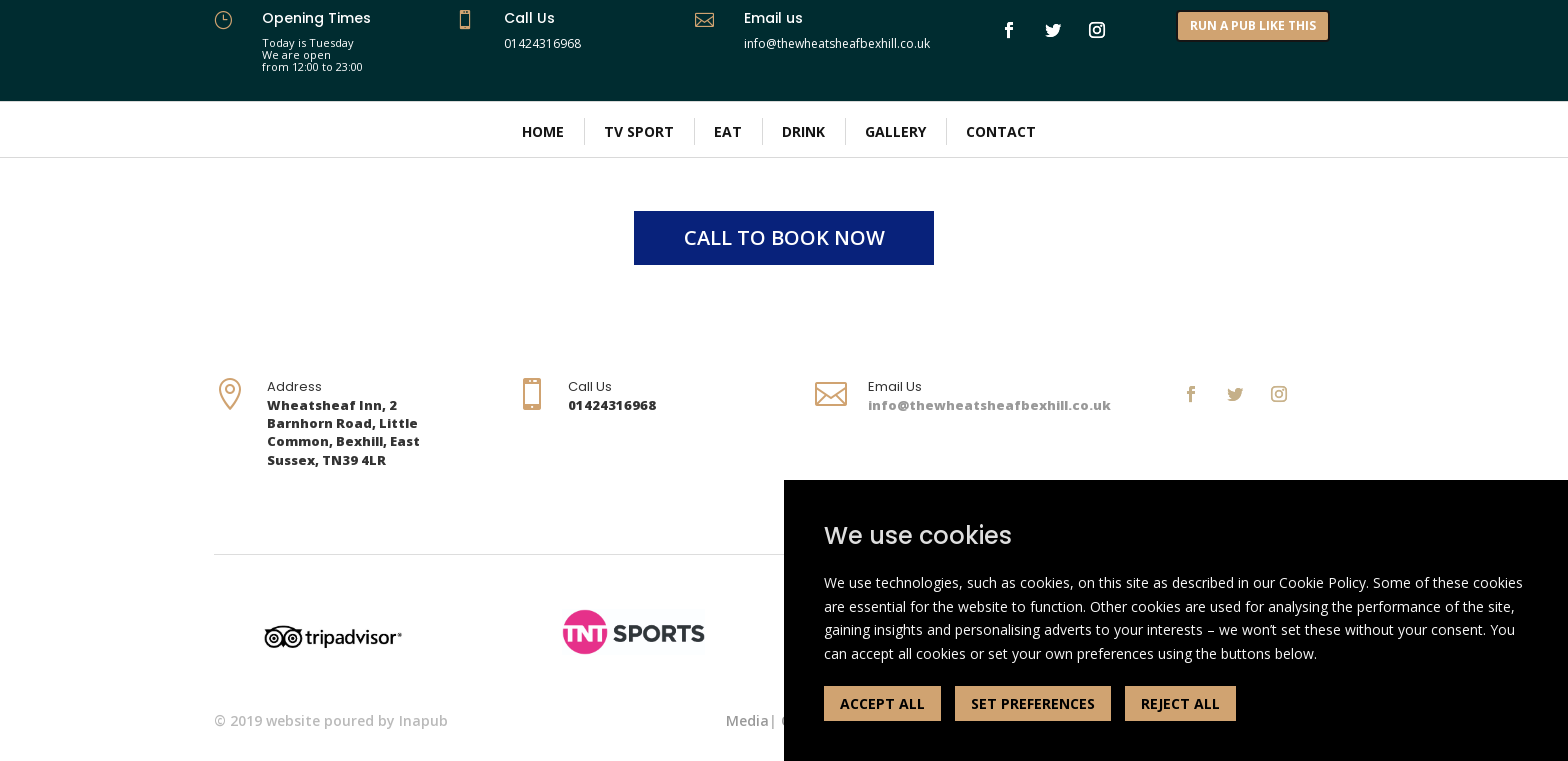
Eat (728, 131)
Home (543, 131)
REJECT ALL (1180, 703)
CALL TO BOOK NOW (784, 237)
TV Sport (639, 131)
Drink (803, 131)
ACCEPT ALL (882, 703)
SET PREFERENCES (1033, 703)
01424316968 (542, 43)
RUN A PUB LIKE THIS (1253, 25)
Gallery (895, 131)
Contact (1001, 131)
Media (747, 720)
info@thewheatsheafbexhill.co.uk (989, 405)
